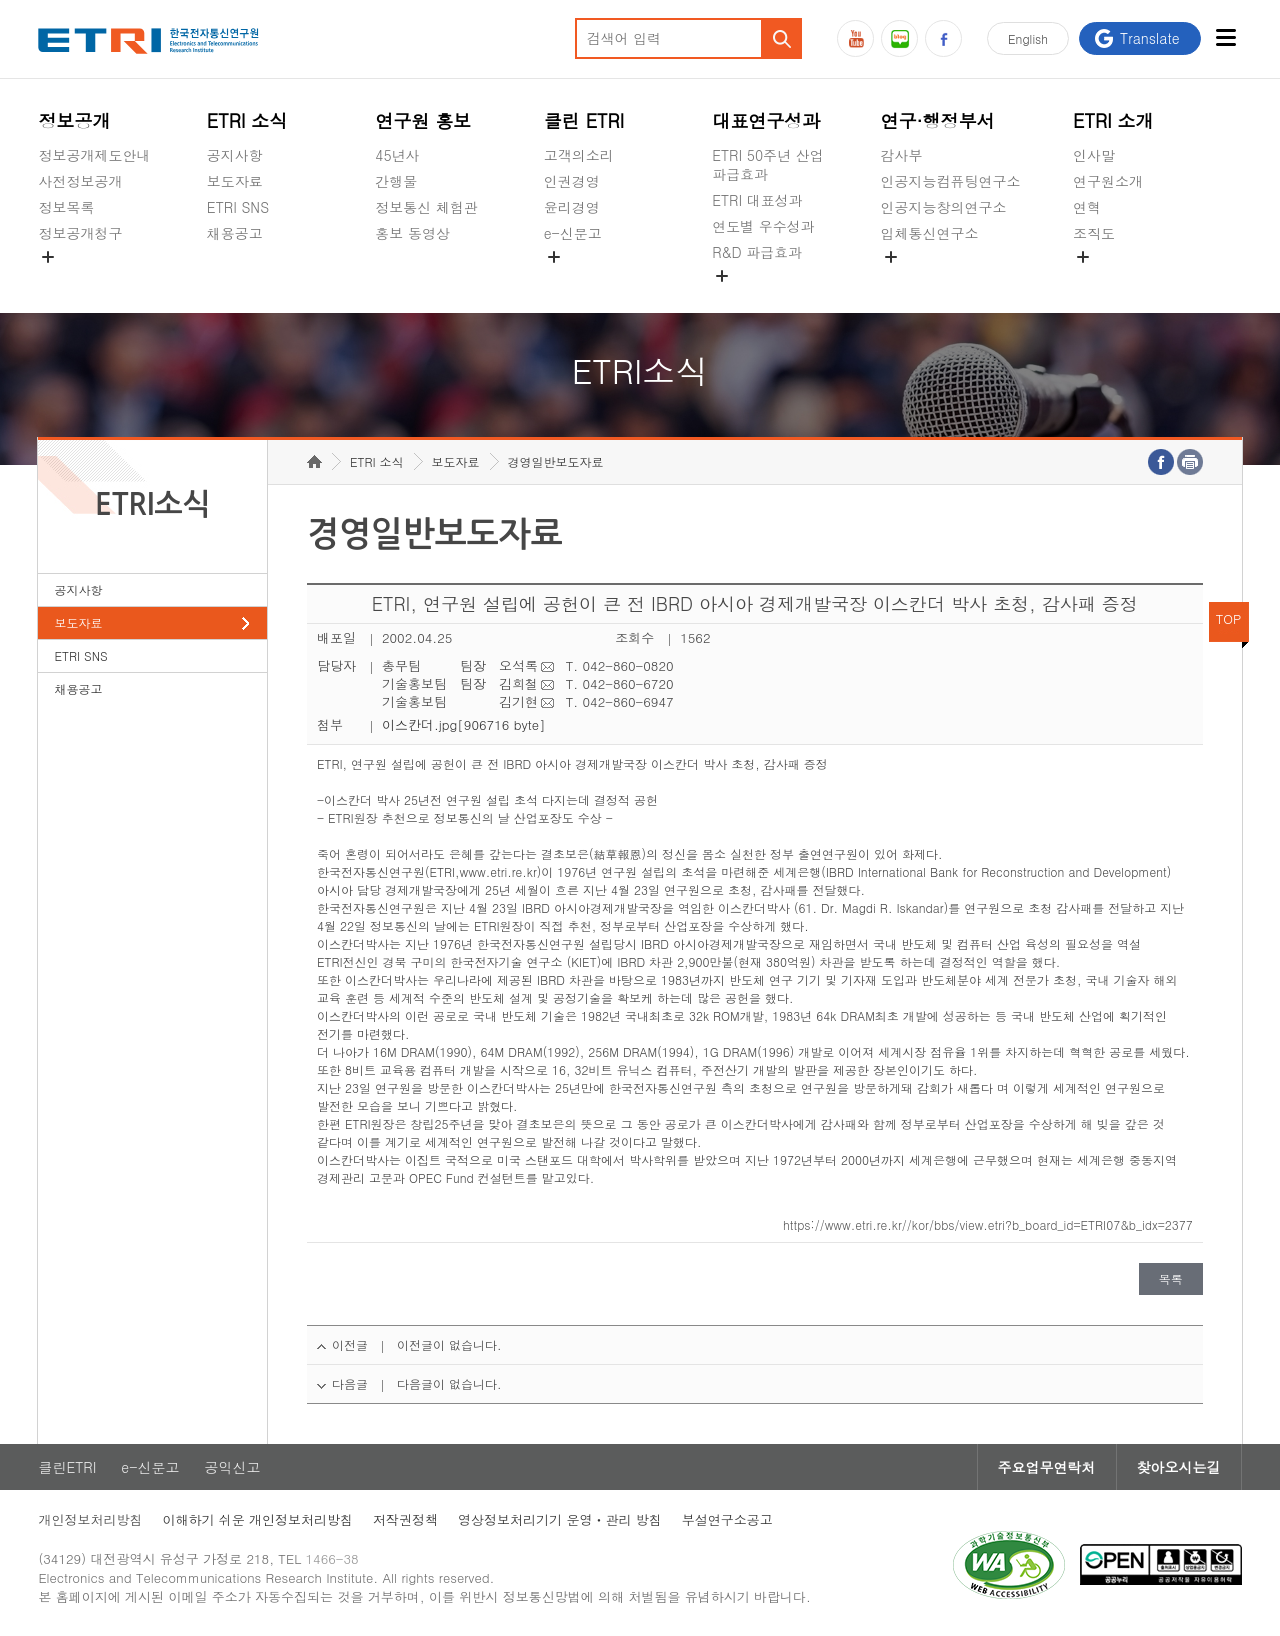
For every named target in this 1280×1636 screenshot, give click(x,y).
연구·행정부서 (938, 120)
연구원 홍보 (423, 120)
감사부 (902, 155)
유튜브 (855, 38)
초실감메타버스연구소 (951, 280)
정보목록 (66, 207)
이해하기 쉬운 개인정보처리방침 (257, 1519)
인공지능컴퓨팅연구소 (951, 181)
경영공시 (66, 280)
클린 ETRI (584, 120)
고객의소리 (579, 155)
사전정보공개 (80, 181)
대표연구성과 (766, 120)
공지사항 (235, 155)
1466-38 (332, 1558)
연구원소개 (1108, 181)
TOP (1229, 618)
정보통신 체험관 (426, 207)
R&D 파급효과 (757, 252)
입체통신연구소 (930, 233)
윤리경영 (572, 207)
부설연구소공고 (727, 1519)
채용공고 (235, 233)
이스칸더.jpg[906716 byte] (464, 724)
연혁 (1087, 207)
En (1028, 38)
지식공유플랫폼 (761, 299)
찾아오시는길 (1179, 1467)
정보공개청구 (80, 233)
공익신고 (572, 280)
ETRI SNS (238, 207)
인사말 (1094, 155)
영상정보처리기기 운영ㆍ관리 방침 (560, 1519)
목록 (1171, 1278)
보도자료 (235, 181)
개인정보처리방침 (90, 1519)
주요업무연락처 (1047, 1467)
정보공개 (74, 120)
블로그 (899, 38)
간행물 (396, 181)
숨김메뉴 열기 (48, 257)
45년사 (397, 155)
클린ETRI (67, 1467)
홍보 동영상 (412, 233)
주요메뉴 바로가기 (0, 0)
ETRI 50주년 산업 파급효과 (768, 164)
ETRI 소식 (247, 120)
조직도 (1094, 233)
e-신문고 (573, 233)
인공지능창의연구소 (944, 207)
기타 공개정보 (1117, 280)
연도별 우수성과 (763, 226)
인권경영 (572, 181)
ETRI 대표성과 (757, 200)
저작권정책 (405, 1519)
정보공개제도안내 (94, 155)
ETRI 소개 (1113, 120)
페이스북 (943, 38)
